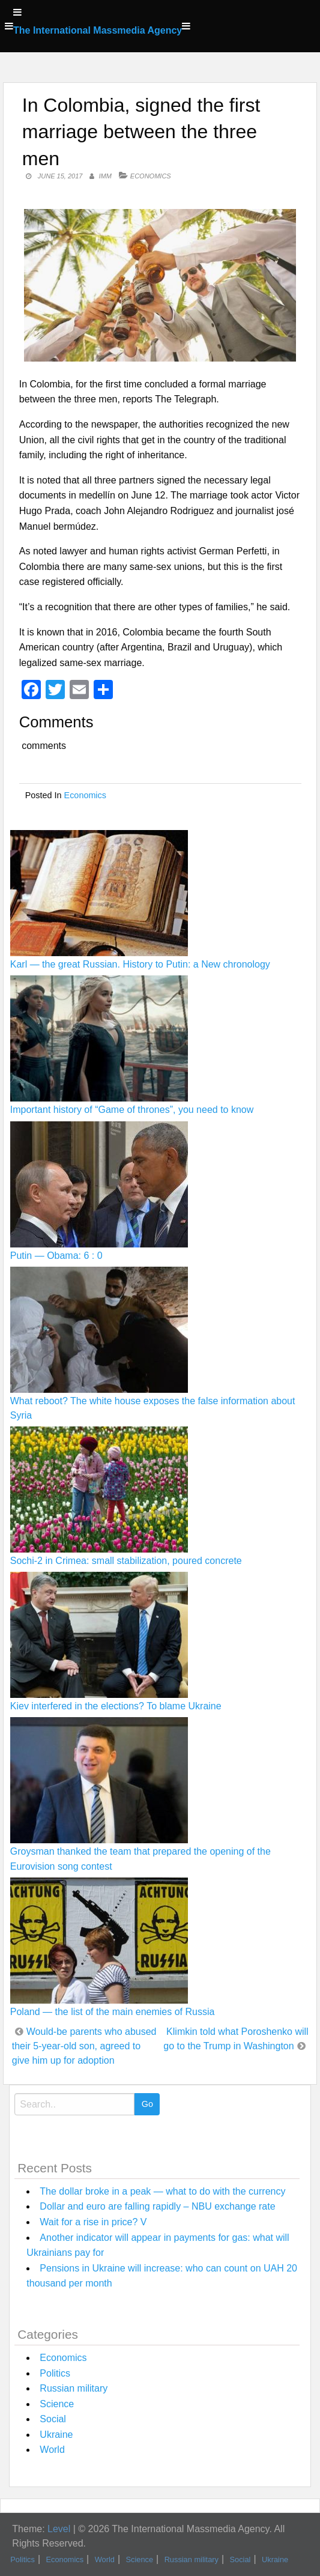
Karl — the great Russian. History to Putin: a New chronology (140, 964)
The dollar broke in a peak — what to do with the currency (162, 2191)
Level (58, 2529)
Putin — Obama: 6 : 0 (56, 1255)
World (52, 2449)
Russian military (73, 2388)
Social (53, 2419)
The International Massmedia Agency (97, 30)
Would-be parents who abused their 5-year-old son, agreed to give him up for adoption (84, 2045)
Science (57, 2404)
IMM (104, 176)
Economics (150, 176)
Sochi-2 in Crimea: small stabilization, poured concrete (126, 1561)
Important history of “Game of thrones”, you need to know (132, 1110)
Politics (55, 2373)
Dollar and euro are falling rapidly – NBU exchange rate (157, 2206)
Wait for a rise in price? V (93, 2222)
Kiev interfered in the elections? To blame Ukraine (116, 1706)
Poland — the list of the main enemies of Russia (112, 2012)
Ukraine (56, 2434)
